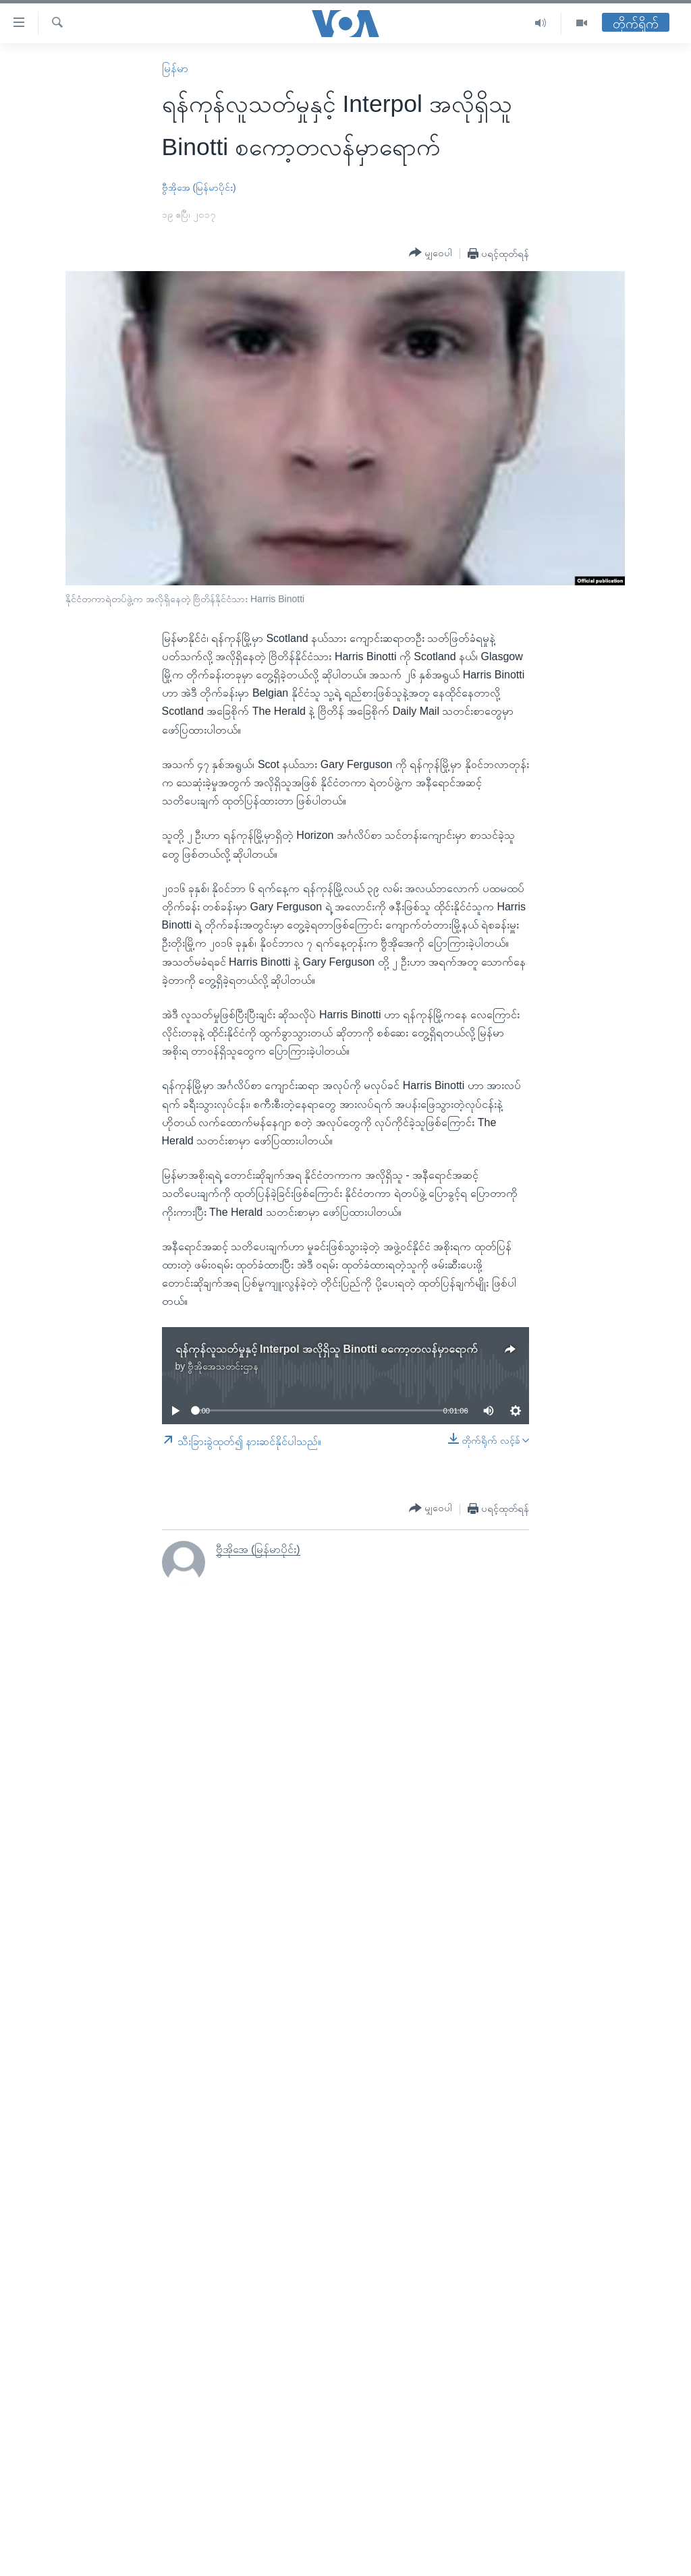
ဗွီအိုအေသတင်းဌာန (223, 1366)
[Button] (430, 253)
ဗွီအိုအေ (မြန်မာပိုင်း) (199, 187)
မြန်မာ (175, 68)
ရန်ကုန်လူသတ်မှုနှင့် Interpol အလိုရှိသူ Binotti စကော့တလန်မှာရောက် (326, 1349)
